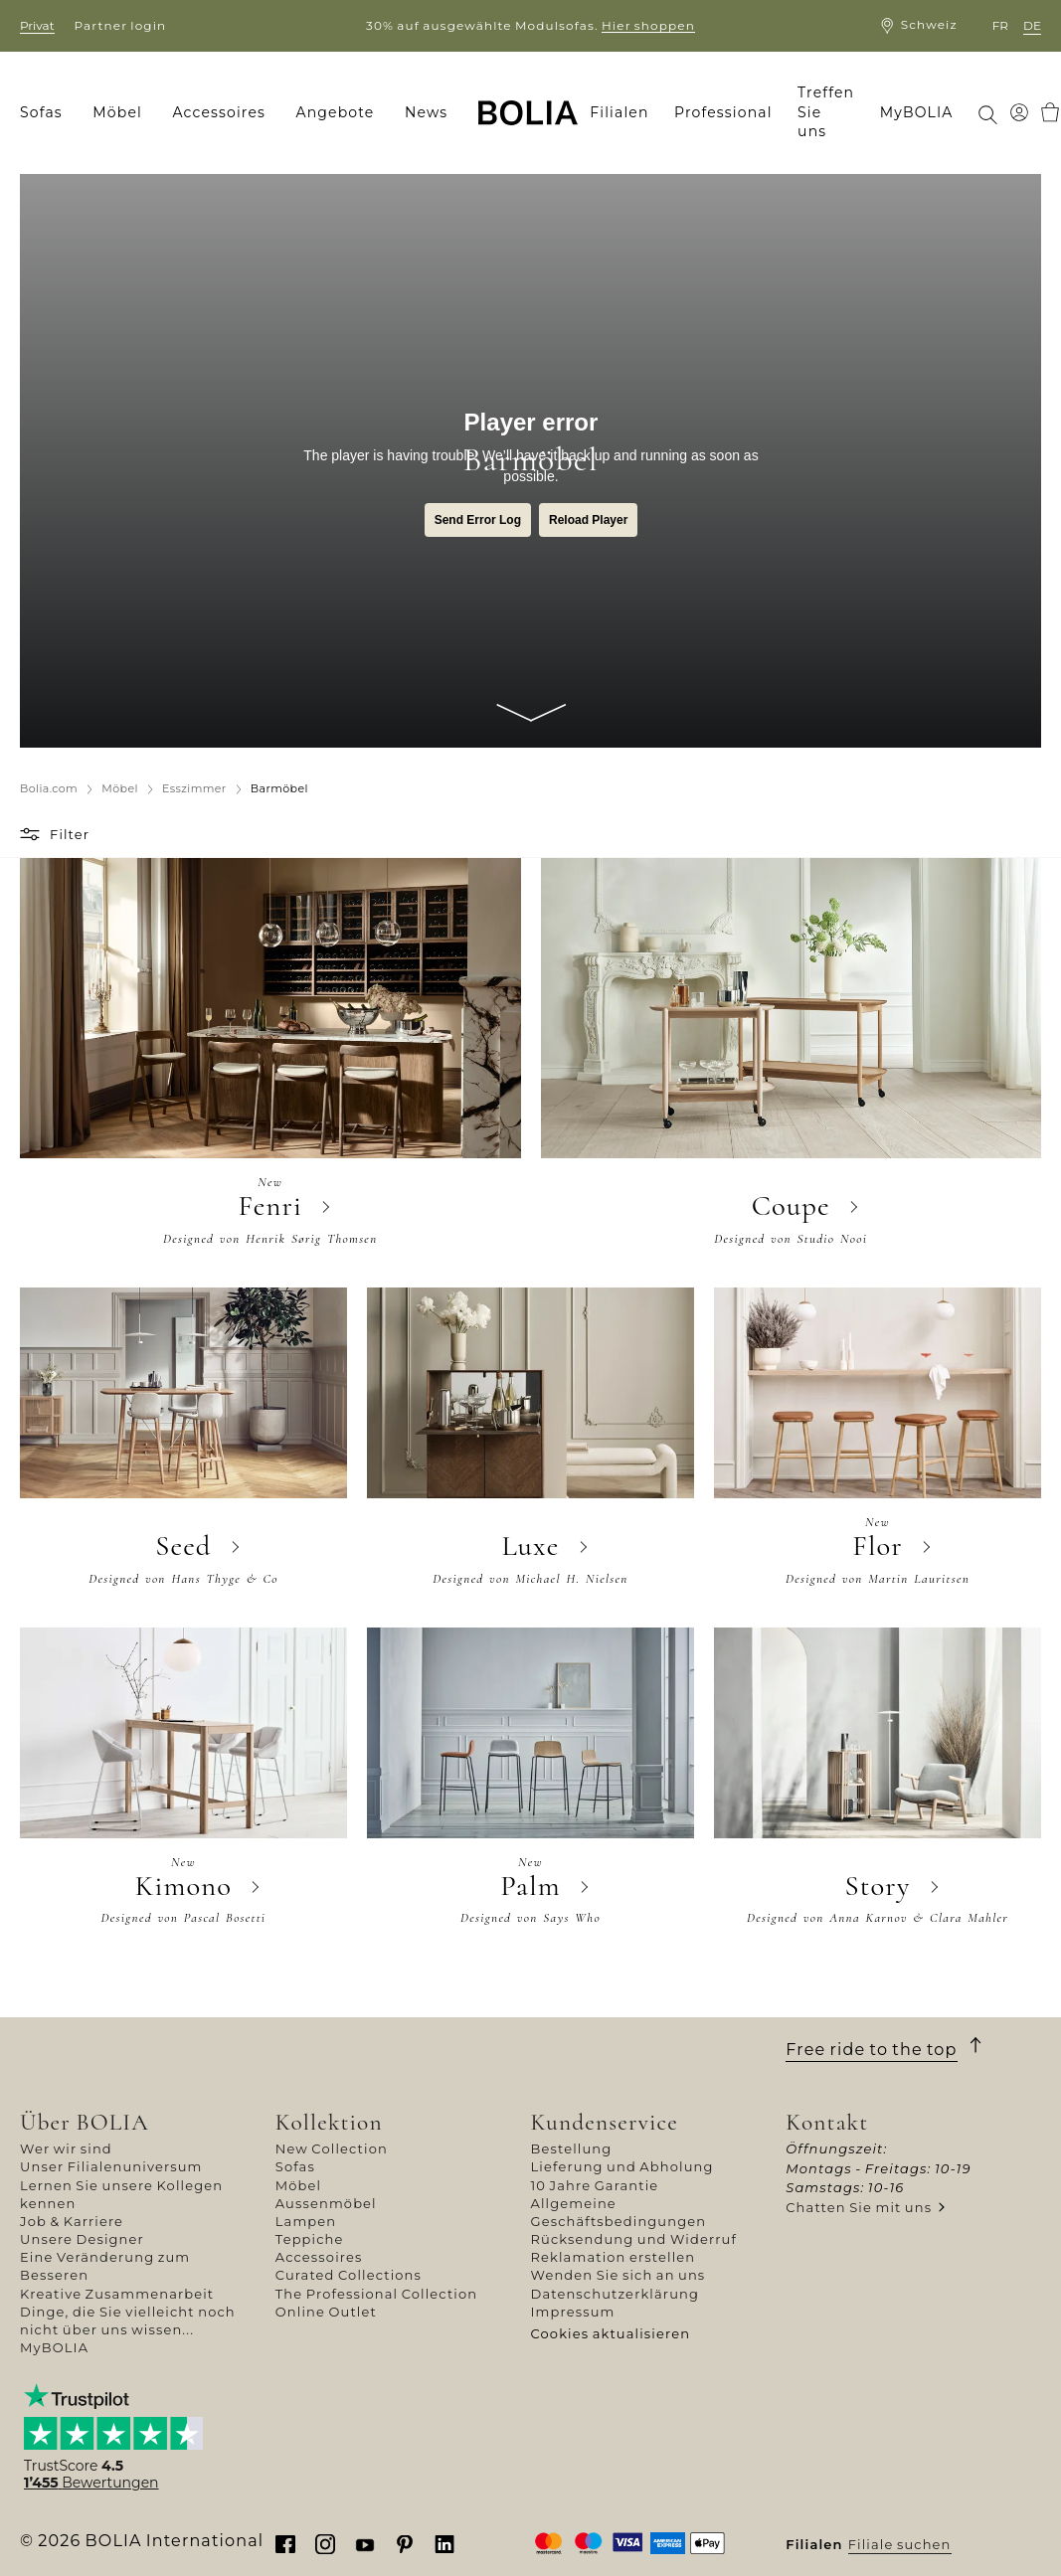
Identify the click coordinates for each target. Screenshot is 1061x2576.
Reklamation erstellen (613, 2257)
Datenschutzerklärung (615, 2294)
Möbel (298, 2185)
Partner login (121, 25)
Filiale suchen (900, 2544)
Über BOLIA (84, 2122)
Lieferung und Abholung (622, 2166)
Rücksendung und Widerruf (634, 2239)
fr (1000, 25)
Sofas (295, 2166)
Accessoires (319, 2257)
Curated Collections (348, 2275)
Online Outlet (326, 2311)
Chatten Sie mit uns (859, 2207)
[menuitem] (48, 113)
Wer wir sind (66, 2148)
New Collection (331, 2148)
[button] (32, 834)
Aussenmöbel (326, 2203)
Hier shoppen (648, 25)
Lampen (305, 2221)
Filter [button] (69, 834)
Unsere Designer (82, 2239)
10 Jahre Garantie (595, 2185)
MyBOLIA (54, 2347)
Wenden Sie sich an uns (618, 2275)
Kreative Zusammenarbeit (117, 2294)
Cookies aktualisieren (611, 2333)
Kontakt (827, 2122)
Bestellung (572, 2148)
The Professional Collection (376, 2294)
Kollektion (329, 2122)
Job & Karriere (71, 2221)
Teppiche (309, 2239)
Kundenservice (604, 2122)
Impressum (573, 2311)
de (1032, 25)
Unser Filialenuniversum (111, 2166)
